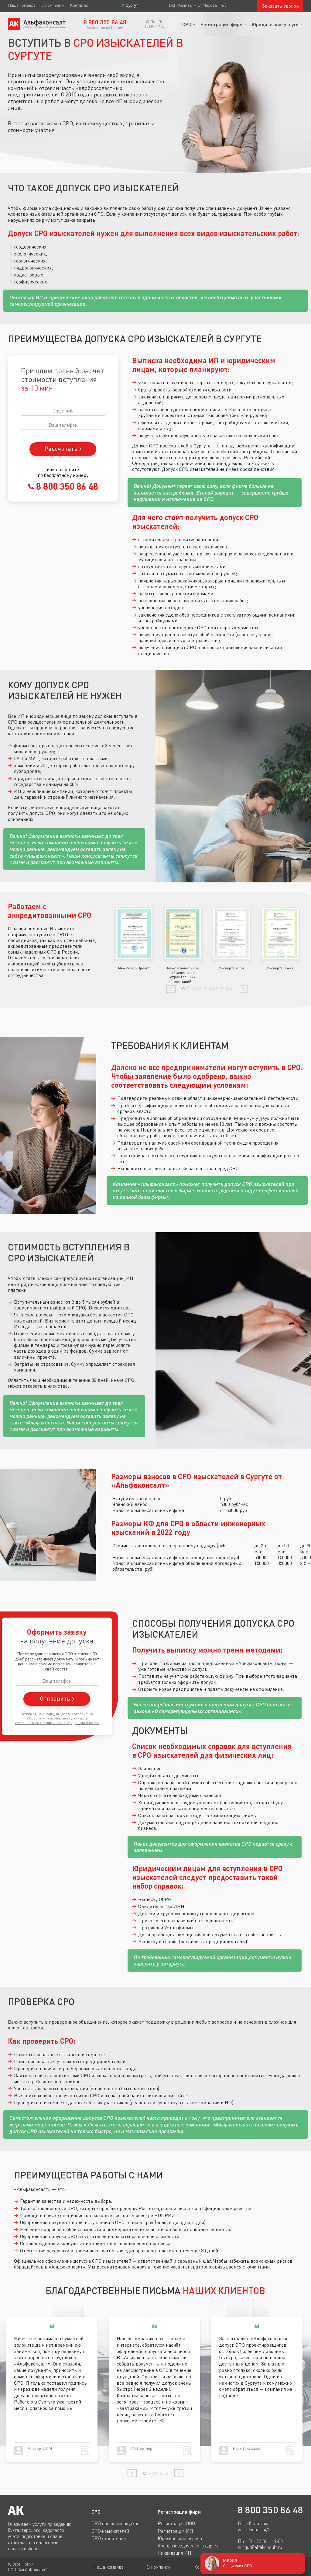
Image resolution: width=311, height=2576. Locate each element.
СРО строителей (108, 2538)
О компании (53, 5)
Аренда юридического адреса (189, 2546)
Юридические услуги (275, 24)
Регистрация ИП (175, 2531)
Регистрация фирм (221, 24)
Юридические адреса (180, 2538)
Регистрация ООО (176, 2523)
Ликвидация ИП (174, 2553)
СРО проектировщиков (115, 2523)
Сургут (131, 5)
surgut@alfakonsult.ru (260, 2547)
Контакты (79, 5)
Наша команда (22, 5)
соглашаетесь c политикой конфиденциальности (57, 1722)
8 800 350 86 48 (66, 486)
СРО (186, 24)
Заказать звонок (280, 6)
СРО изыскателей (110, 2531)
